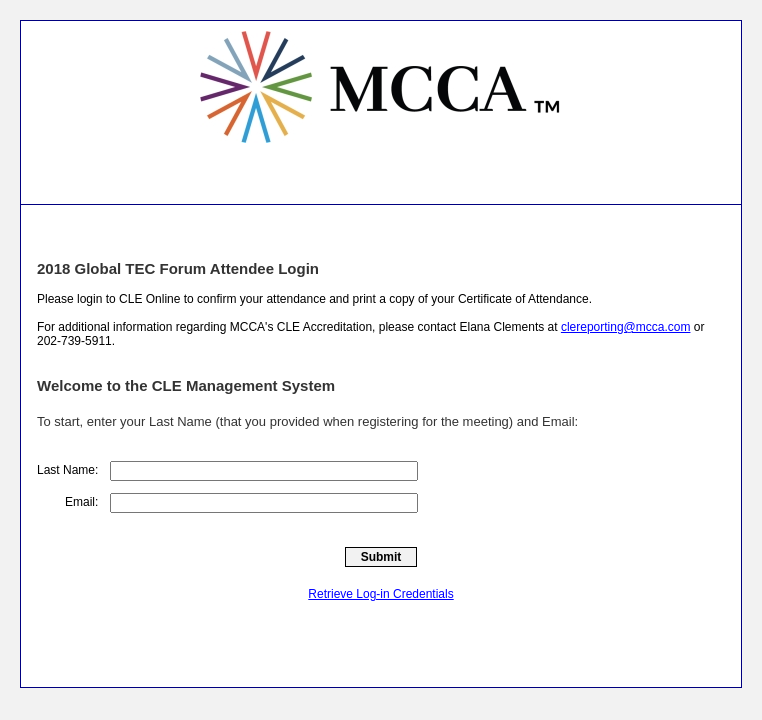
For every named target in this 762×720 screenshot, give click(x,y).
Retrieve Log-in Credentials (380, 594)
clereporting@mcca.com (626, 327)
